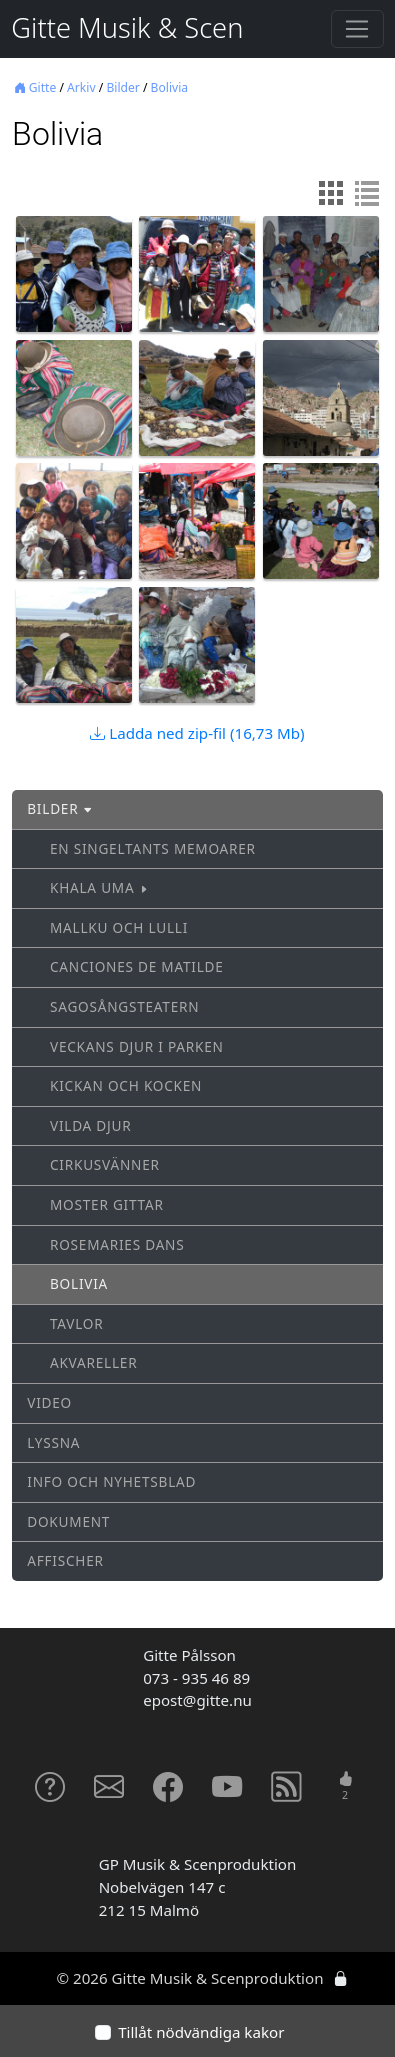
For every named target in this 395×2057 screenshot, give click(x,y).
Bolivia (170, 87)
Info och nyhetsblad (111, 1481)
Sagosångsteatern (124, 1006)
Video (49, 1402)
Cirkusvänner (105, 1164)
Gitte (35, 87)
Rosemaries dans (117, 1244)
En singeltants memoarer (153, 848)
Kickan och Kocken (126, 1085)
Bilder (122, 87)
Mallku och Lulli (119, 927)
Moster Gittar (107, 1204)
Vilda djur (91, 1125)
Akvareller (93, 1362)
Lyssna (53, 1442)
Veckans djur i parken (137, 1046)
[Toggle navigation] (357, 29)
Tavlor (76, 1323)
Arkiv (81, 87)
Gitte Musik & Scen (127, 27)
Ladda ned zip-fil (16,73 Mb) (197, 733)
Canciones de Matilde (137, 966)
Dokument (68, 1521)
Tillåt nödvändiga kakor (201, 2032)
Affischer (65, 1560)
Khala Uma (99, 887)
